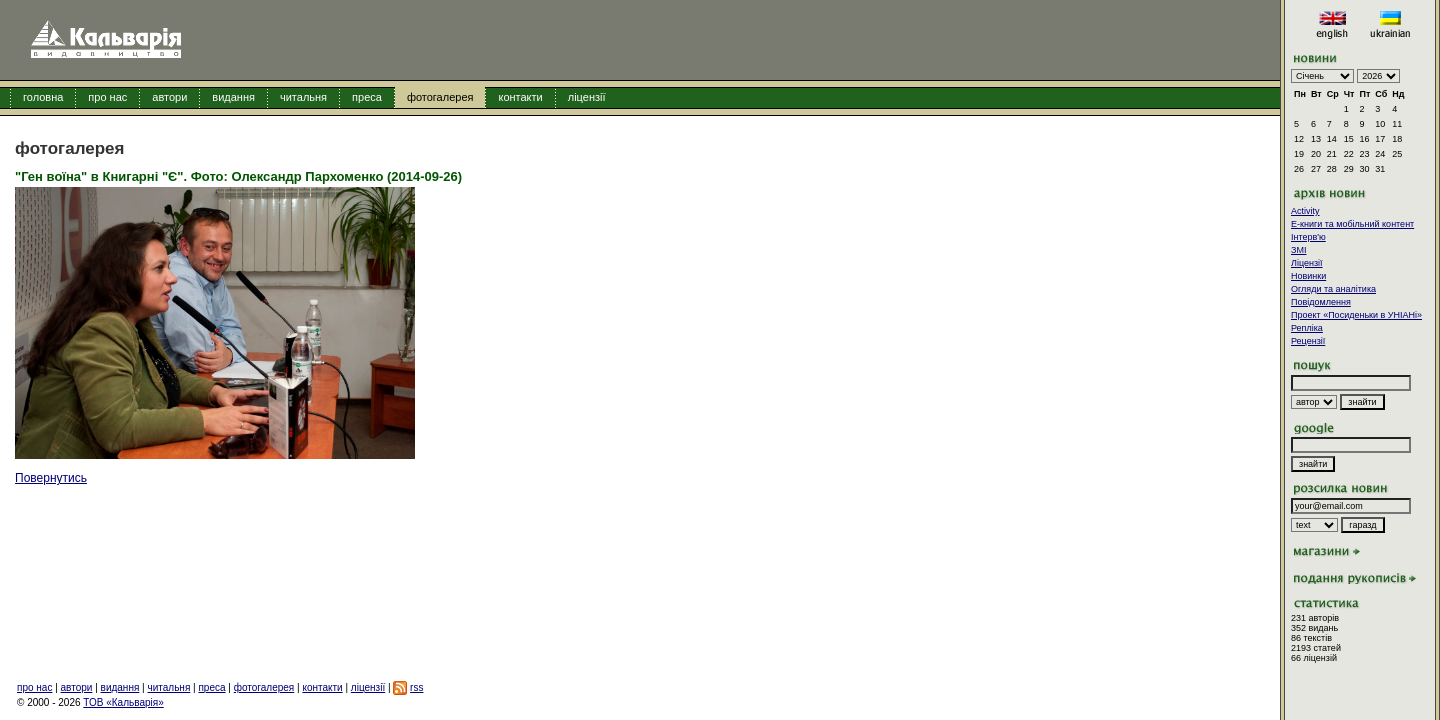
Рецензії (1308, 341)
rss (416, 687)
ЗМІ (1298, 250)
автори (169, 97)
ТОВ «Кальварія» (123, 702)
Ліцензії (1307, 263)
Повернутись (51, 478)
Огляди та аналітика (1333, 289)
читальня (303, 97)
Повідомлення (1321, 302)
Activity (1305, 211)
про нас (107, 97)
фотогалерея (440, 97)
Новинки (1308, 276)
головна (43, 97)
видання (233, 97)
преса (367, 97)
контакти (520, 97)
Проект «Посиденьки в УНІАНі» (1356, 315)
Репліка (1307, 328)
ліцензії (587, 97)
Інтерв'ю (1308, 237)
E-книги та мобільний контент (1352, 224)
